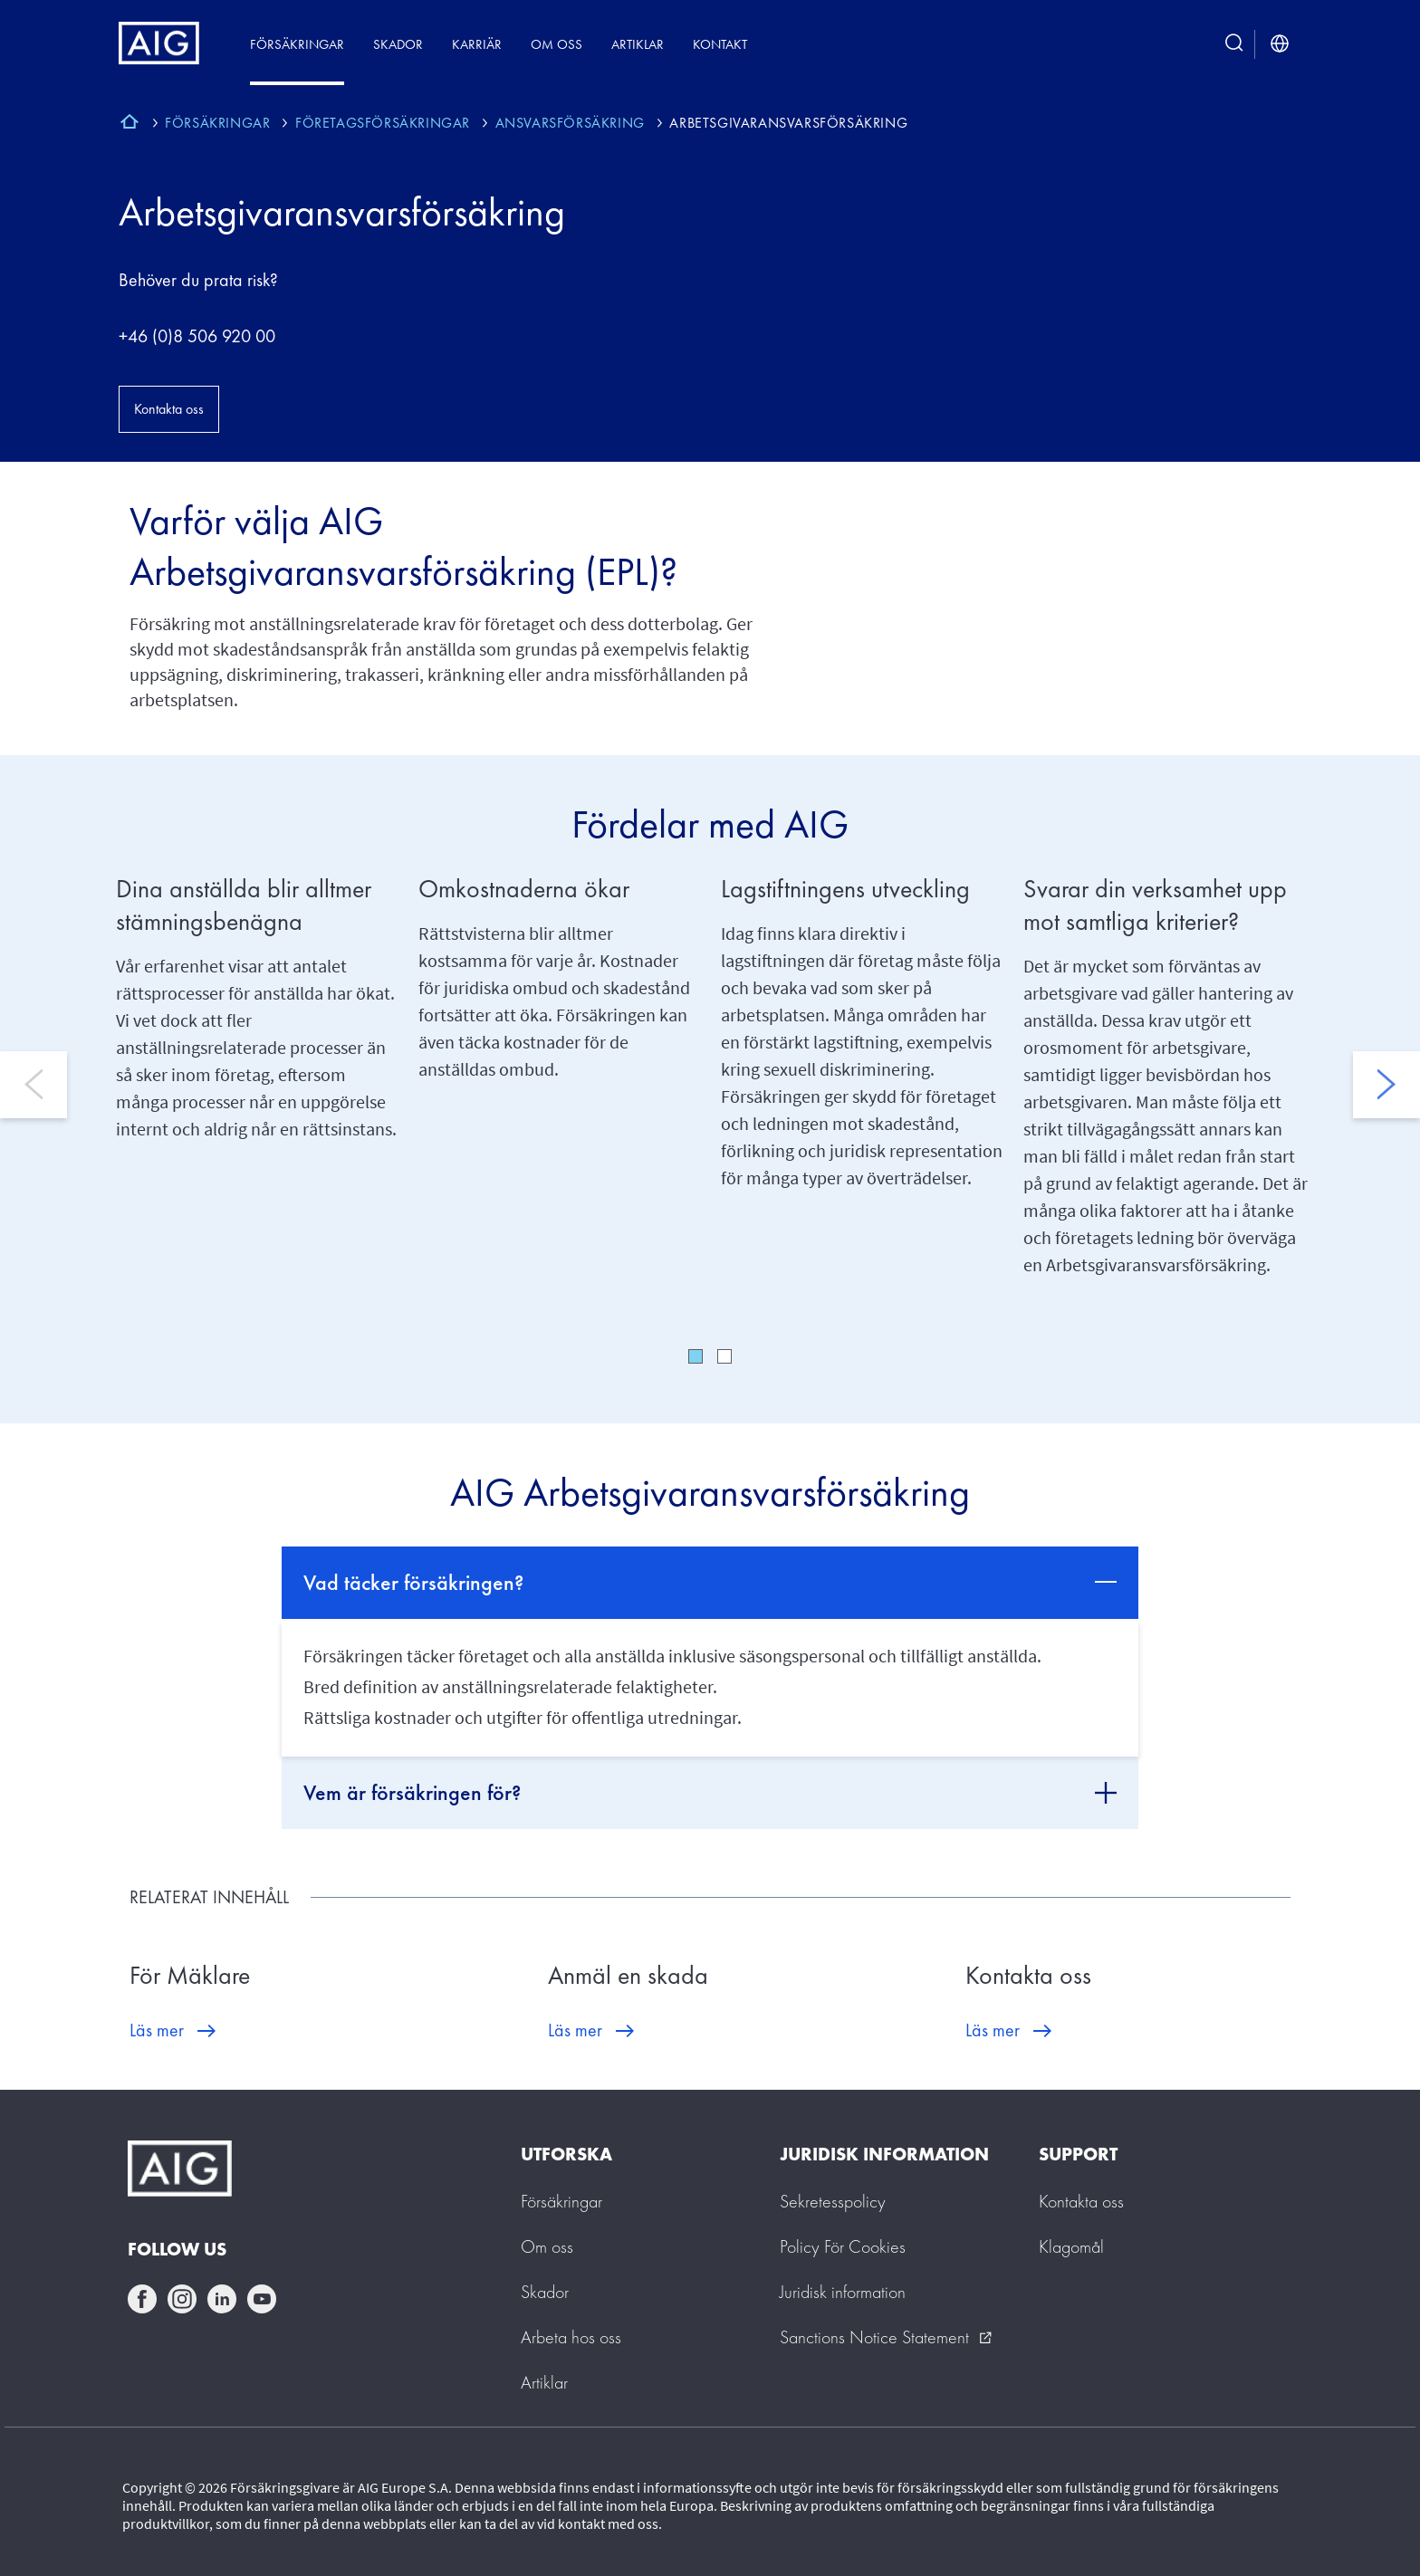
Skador (398, 44)
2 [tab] (724, 1356)
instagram (182, 2298)
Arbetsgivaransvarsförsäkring (342, 212)
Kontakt (720, 44)
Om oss (556, 44)
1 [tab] (695, 1356)
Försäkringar (297, 44)
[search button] (1234, 44)
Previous (33, 1084)
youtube (261, 2298)
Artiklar (637, 44)
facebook (142, 2298)
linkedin (221, 2298)
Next (1386, 1084)
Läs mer (157, 2030)
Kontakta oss (169, 408)
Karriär (477, 44)
